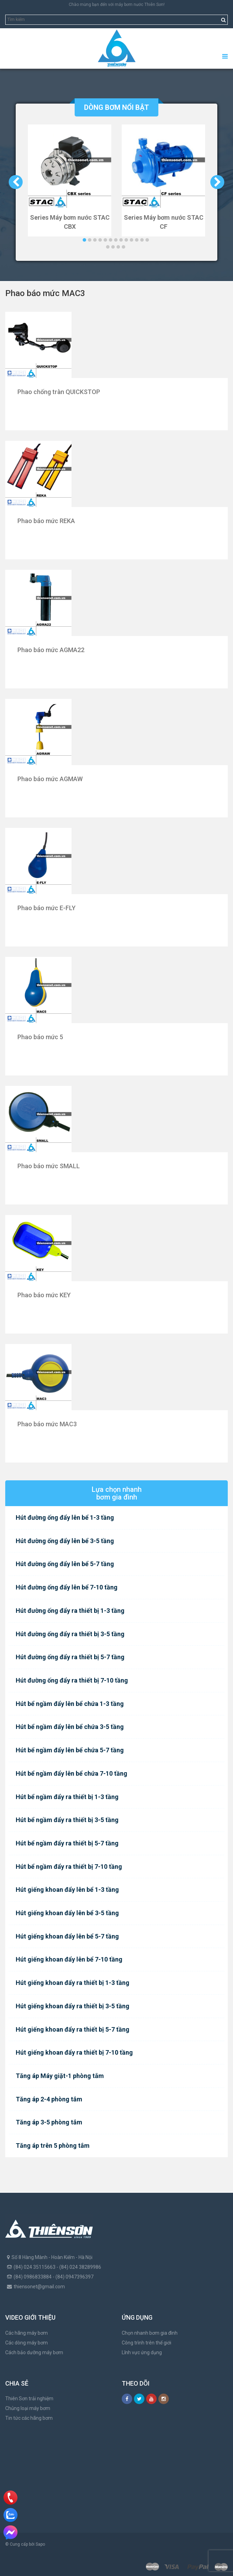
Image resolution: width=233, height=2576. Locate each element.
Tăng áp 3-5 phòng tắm (49, 2122)
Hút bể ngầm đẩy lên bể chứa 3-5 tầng (70, 1726)
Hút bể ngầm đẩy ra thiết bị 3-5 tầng (67, 1819)
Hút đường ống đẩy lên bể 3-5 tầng (65, 1540)
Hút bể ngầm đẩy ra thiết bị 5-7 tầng (67, 1843)
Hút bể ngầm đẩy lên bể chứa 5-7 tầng (70, 1750)
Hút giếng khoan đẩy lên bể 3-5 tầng (67, 1913)
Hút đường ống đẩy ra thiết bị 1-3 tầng (70, 1610)
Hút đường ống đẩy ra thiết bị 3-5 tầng (70, 1634)
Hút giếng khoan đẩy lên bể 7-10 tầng (69, 1959)
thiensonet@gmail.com (39, 2286)
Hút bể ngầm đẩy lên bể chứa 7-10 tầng (71, 1773)
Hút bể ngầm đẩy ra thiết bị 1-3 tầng (67, 1796)
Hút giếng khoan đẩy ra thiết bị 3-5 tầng (72, 2006)
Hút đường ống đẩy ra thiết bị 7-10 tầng (72, 1680)
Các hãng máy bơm (26, 2333)
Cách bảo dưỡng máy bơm (34, 2352)
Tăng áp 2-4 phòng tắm (49, 2099)
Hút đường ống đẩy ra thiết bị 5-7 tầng (70, 1657)
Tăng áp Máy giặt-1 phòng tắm (60, 2075)
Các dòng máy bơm (26, 2342)
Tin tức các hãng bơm (29, 2418)
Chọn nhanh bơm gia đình (150, 2333)
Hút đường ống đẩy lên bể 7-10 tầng (67, 1587)
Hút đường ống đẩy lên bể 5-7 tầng (65, 1563)
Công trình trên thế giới (146, 2342)
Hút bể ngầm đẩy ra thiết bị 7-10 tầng (69, 1866)
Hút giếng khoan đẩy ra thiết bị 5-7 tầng (72, 2029)
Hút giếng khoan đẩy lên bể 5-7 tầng (67, 1936)
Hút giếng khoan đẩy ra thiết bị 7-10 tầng (74, 2052)
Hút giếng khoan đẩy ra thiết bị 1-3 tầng (72, 1982)
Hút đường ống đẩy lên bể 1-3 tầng (65, 1517)
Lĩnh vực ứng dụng (142, 2352)
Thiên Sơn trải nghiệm (29, 2398)
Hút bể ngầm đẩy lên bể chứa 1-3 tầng (70, 1703)
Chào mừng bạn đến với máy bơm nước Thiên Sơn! (117, 4)
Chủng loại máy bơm (27, 2408)
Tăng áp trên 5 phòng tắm (53, 2145)
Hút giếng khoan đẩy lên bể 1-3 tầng (67, 1889)
